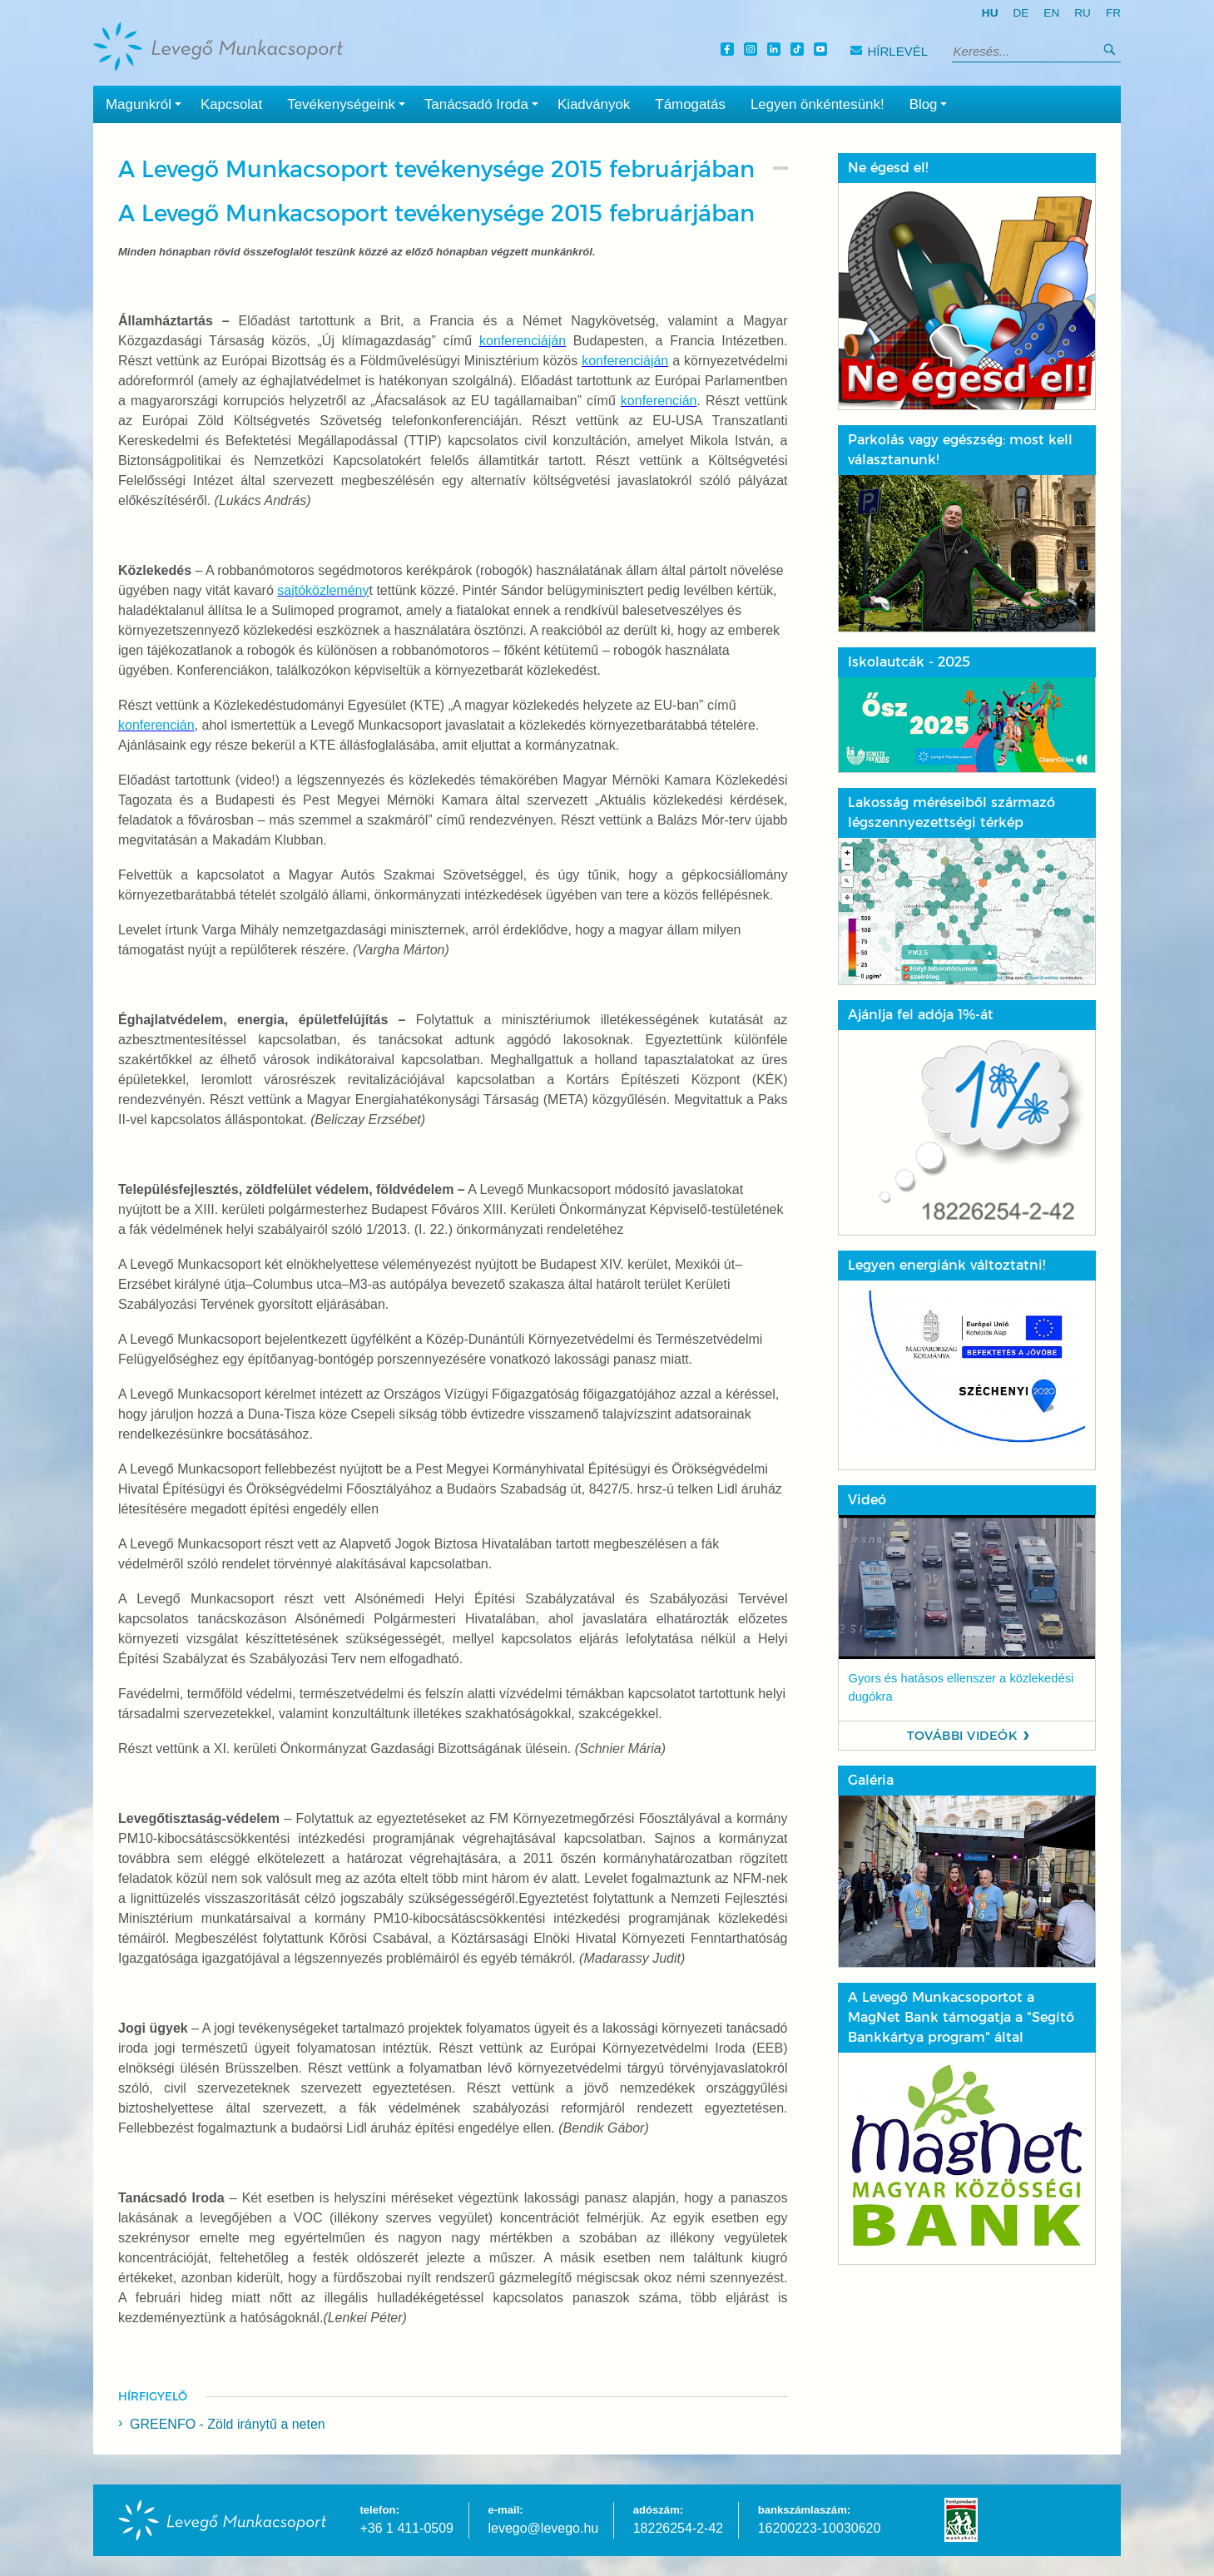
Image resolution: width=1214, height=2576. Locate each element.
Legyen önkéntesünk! (817, 104)
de (1020, 13)
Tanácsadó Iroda (484, 103)
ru (1082, 13)
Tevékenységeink (349, 103)
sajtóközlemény (323, 590)
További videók (962, 1735)
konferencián (659, 401)
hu (990, 13)
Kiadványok (593, 104)
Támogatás (690, 104)
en (1051, 13)
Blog (931, 103)
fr (1113, 13)
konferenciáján (522, 341)
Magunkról (147, 103)
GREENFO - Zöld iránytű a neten (227, 2424)
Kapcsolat (231, 104)
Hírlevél (889, 51)
